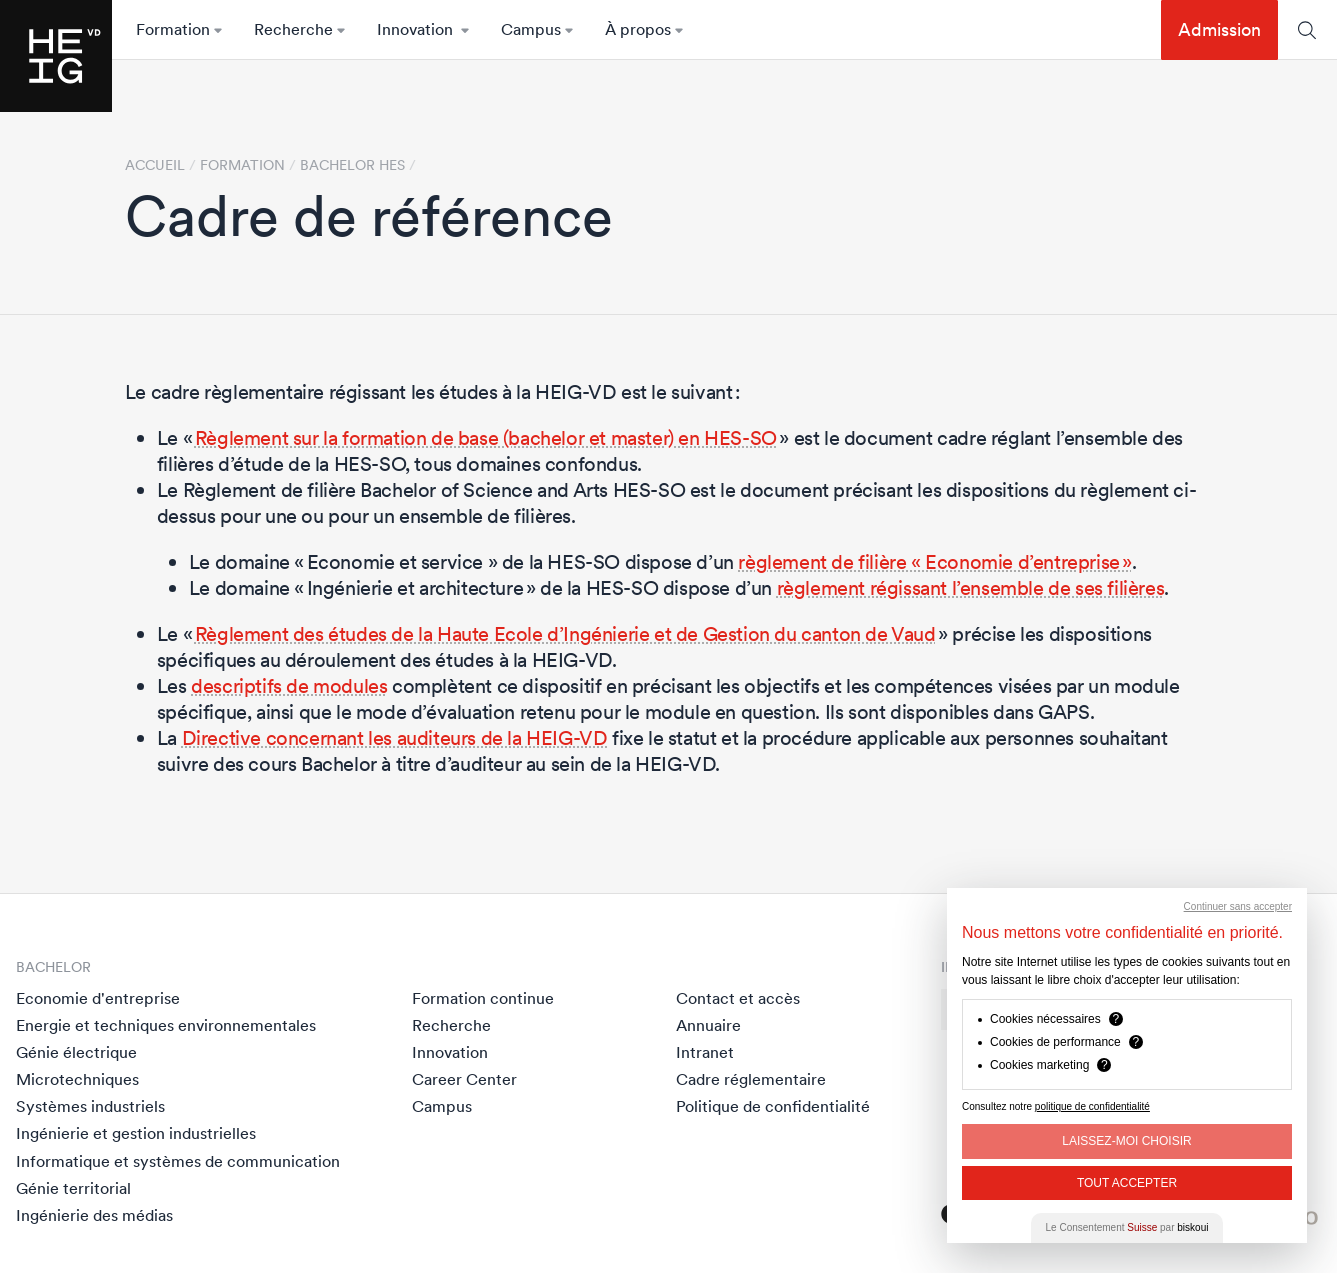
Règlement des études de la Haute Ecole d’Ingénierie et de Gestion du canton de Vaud (565, 634)
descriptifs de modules (289, 686)
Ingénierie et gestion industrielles (136, 1133)
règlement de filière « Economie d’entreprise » (935, 562)
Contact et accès (738, 998)
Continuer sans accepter (1238, 906)
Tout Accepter (1127, 1183)
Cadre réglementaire (751, 1079)
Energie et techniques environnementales (166, 1025)
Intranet (705, 1052)
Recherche (451, 1025)
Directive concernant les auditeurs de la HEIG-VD (395, 738)
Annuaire (708, 1025)
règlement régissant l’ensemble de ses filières (971, 588)
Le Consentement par (1127, 1227)
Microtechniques (77, 1079)
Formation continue (483, 998)
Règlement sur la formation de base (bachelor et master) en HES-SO (486, 438)
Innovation (450, 1052)
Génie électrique (76, 1052)
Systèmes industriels (90, 1106)
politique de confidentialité (1092, 1106)
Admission (1219, 29)
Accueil (155, 165)
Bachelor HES (352, 165)
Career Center (464, 1079)
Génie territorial (73, 1188)
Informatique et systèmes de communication (178, 1161)
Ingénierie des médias (94, 1215)
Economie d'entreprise (98, 998)
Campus (442, 1106)
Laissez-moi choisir (1126, 1141)
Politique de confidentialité (773, 1106)
